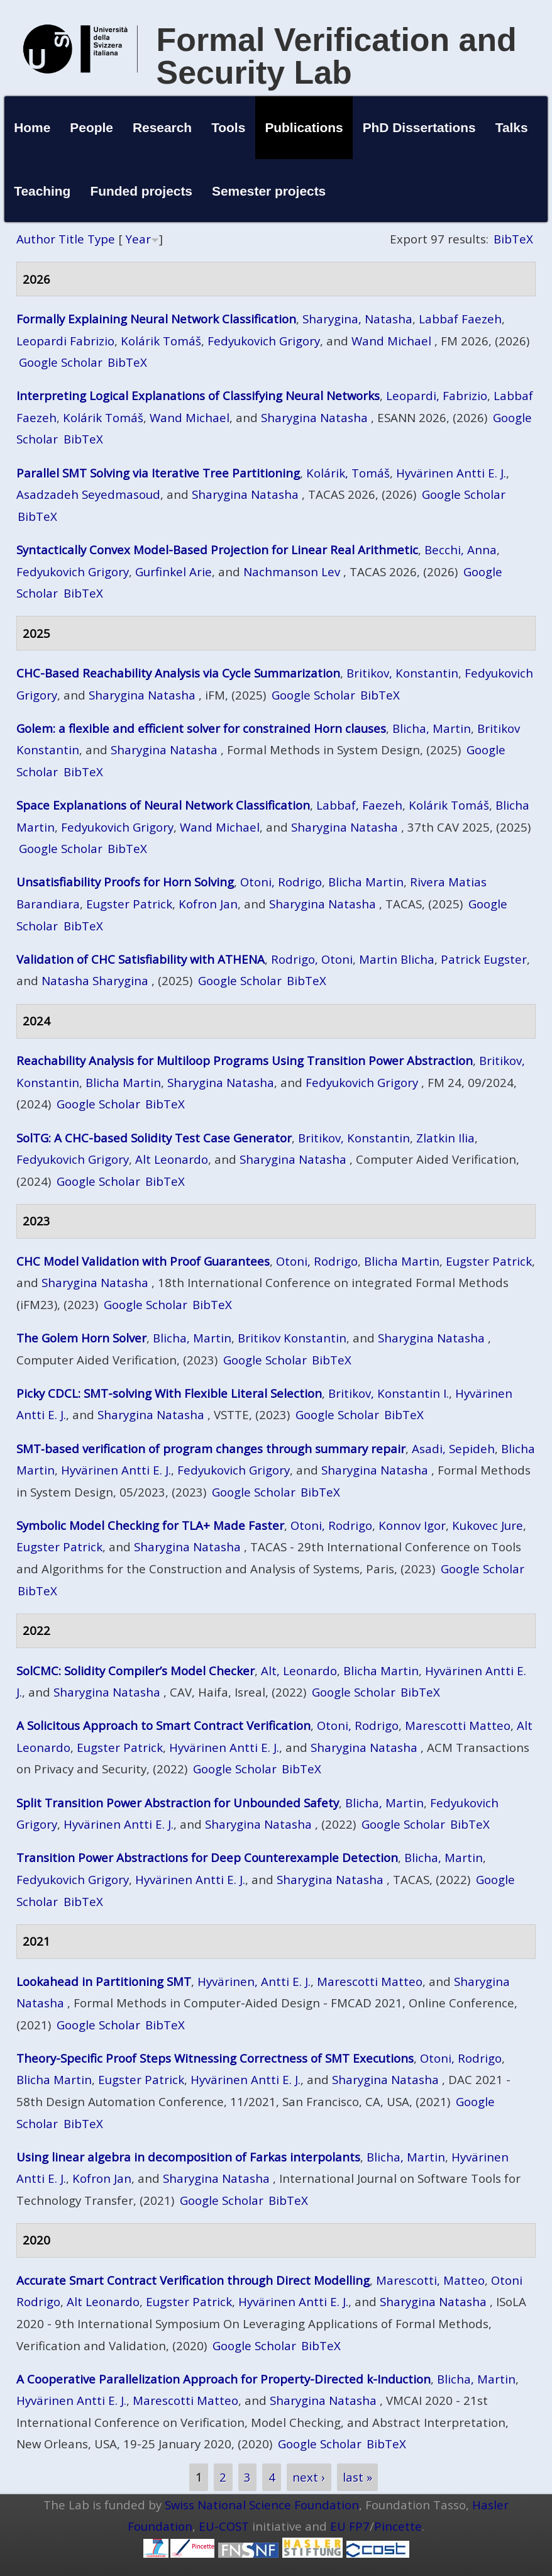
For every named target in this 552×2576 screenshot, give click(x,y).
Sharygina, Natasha (357, 318)
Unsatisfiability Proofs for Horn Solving (125, 881)
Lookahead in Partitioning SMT (103, 1981)
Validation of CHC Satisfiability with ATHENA (140, 959)
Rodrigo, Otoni (312, 959)
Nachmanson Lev (291, 571)
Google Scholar (60, 362)
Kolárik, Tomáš (348, 473)
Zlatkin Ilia (445, 1138)
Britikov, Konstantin (402, 673)
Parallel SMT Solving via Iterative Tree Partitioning (158, 473)
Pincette (398, 2526)
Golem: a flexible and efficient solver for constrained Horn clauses (201, 728)
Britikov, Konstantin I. (388, 1393)
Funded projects (141, 191)
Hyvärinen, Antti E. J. (254, 1981)
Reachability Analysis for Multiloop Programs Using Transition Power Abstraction (244, 1060)
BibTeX (513, 239)
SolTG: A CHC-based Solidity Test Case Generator (154, 1138)
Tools (228, 127)
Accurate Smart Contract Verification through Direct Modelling (193, 2280)
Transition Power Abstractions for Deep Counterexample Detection (207, 1857)
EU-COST (224, 2526)
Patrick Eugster (484, 959)
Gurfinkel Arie (173, 571)
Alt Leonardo (171, 1159)
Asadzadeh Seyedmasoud (88, 494)
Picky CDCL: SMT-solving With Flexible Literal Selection (169, 1393)
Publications (304, 127)
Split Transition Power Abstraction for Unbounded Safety (177, 1802)
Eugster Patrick (129, 904)
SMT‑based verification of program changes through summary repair (211, 1448)
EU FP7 (350, 2526)
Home (32, 127)
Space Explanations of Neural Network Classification (163, 805)
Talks (511, 127)
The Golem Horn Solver (81, 1338)
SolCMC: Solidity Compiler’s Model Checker (135, 1670)
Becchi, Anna (460, 549)
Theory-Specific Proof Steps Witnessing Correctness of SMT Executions (215, 2058)
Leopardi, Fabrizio (436, 395)
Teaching (42, 191)
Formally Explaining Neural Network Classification (156, 318)
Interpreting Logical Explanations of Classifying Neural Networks (198, 395)
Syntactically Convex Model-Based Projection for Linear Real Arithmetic (217, 549)
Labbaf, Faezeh (359, 805)
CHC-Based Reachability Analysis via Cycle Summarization (178, 673)
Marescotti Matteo (458, 1725)
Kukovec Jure (487, 1525)
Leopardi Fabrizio (65, 340)
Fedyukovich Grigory (263, 340)
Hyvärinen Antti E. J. (451, 473)
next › (308, 2477)
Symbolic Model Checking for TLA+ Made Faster (150, 1525)
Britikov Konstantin (292, 1338)
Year (138, 239)
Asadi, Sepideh (453, 1448)
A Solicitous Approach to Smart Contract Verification (163, 1725)
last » (357, 2477)
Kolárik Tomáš (161, 340)
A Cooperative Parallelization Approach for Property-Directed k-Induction (223, 2379)
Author (35, 239)
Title (71, 239)
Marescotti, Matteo (430, 2280)
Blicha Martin (366, 881)
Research (162, 127)
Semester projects (269, 191)
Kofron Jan (208, 904)
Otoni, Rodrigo (281, 881)
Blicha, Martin (431, 728)
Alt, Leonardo (299, 1670)
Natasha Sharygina (94, 980)
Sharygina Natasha (314, 417)
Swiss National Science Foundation (262, 2504)
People (91, 127)
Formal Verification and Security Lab (337, 56)
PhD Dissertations (419, 127)
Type (101, 239)
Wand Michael (391, 340)
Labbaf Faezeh (460, 318)
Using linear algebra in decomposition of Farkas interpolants (188, 2157)
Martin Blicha (396, 959)
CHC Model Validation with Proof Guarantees (143, 1261)
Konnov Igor (412, 1525)
